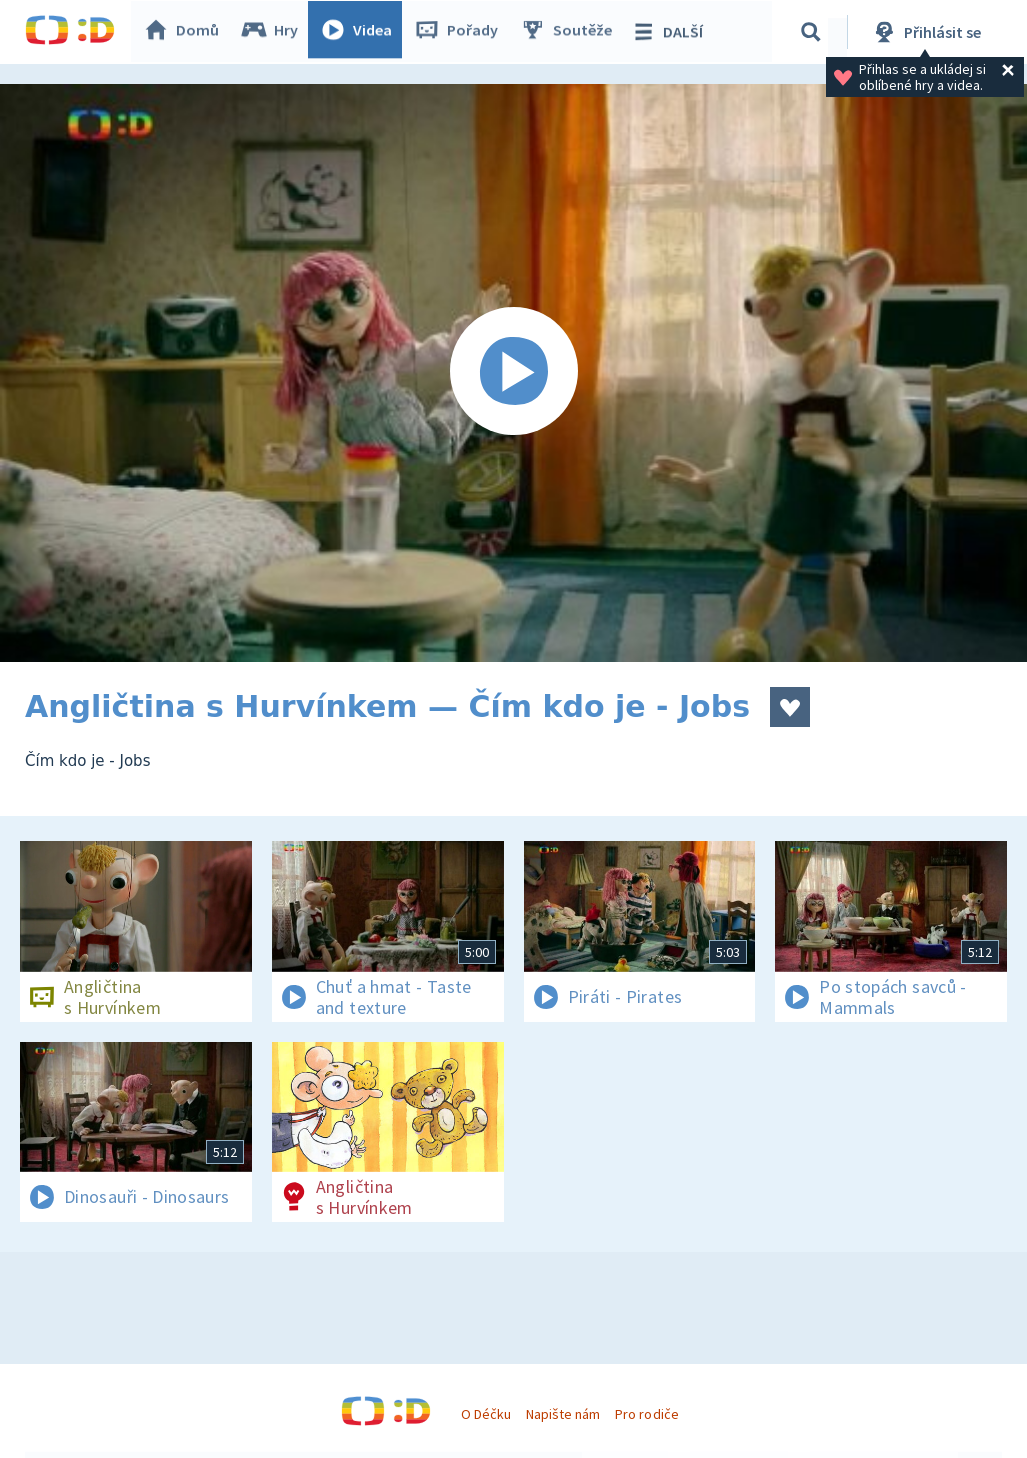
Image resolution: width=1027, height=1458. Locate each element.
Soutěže (571, 32)
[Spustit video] (513, 373)
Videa (361, 32)
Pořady (461, 32)
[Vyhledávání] (814, 32)
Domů (186, 32)
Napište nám (563, 1414)
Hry (274, 32)
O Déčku (486, 1414)
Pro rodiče (646, 1414)
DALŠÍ (671, 32)
